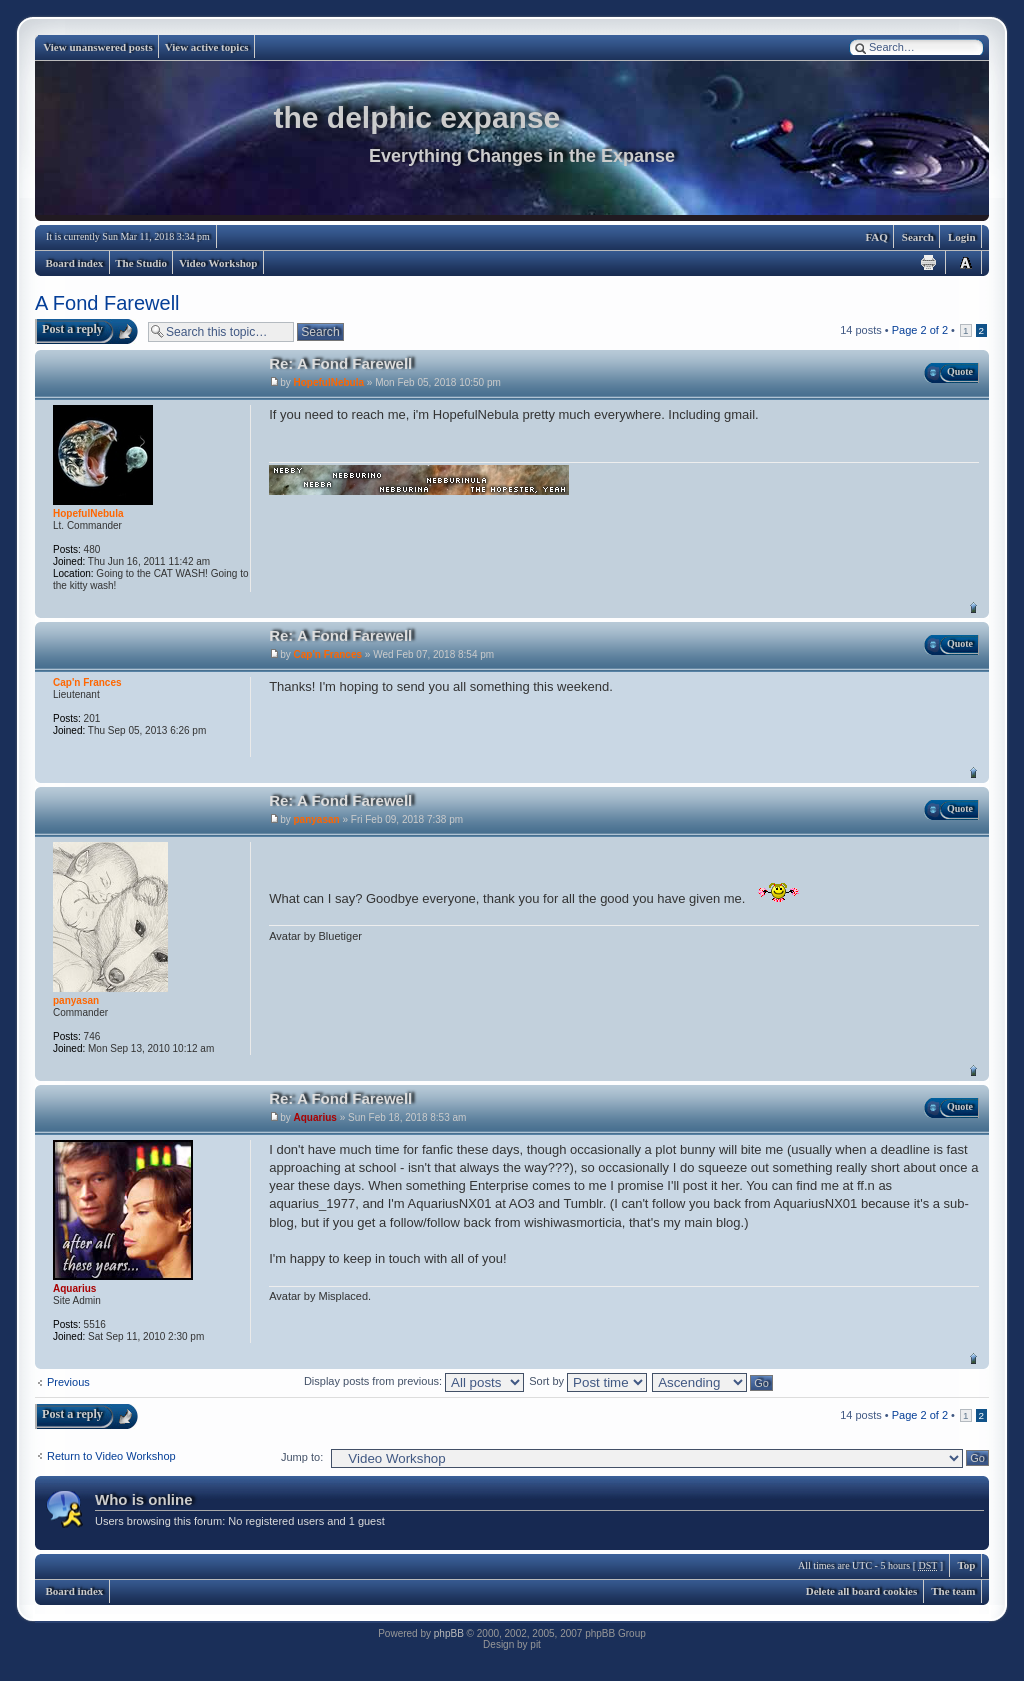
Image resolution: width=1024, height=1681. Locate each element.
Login (962, 237)
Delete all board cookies (862, 1591)
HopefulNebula (329, 382)
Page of (920, 330)
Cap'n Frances (328, 654)
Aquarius (315, 1117)
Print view (929, 262)
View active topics (207, 47)
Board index (75, 263)
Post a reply (72, 329)
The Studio (141, 263)
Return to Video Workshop (111, 1456)
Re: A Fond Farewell (340, 363)
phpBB (449, 1633)
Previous (68, 1382)
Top (973, 607)
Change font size (965, 262)
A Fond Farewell (107, 303)
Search (918, 237)
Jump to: (302, 1457)
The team (953, 1591)
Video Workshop (218, 263)
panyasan (317, 819)
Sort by (588, 1381)
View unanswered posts (97, 47)
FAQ (876, 237)
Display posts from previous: (414, 1381)
